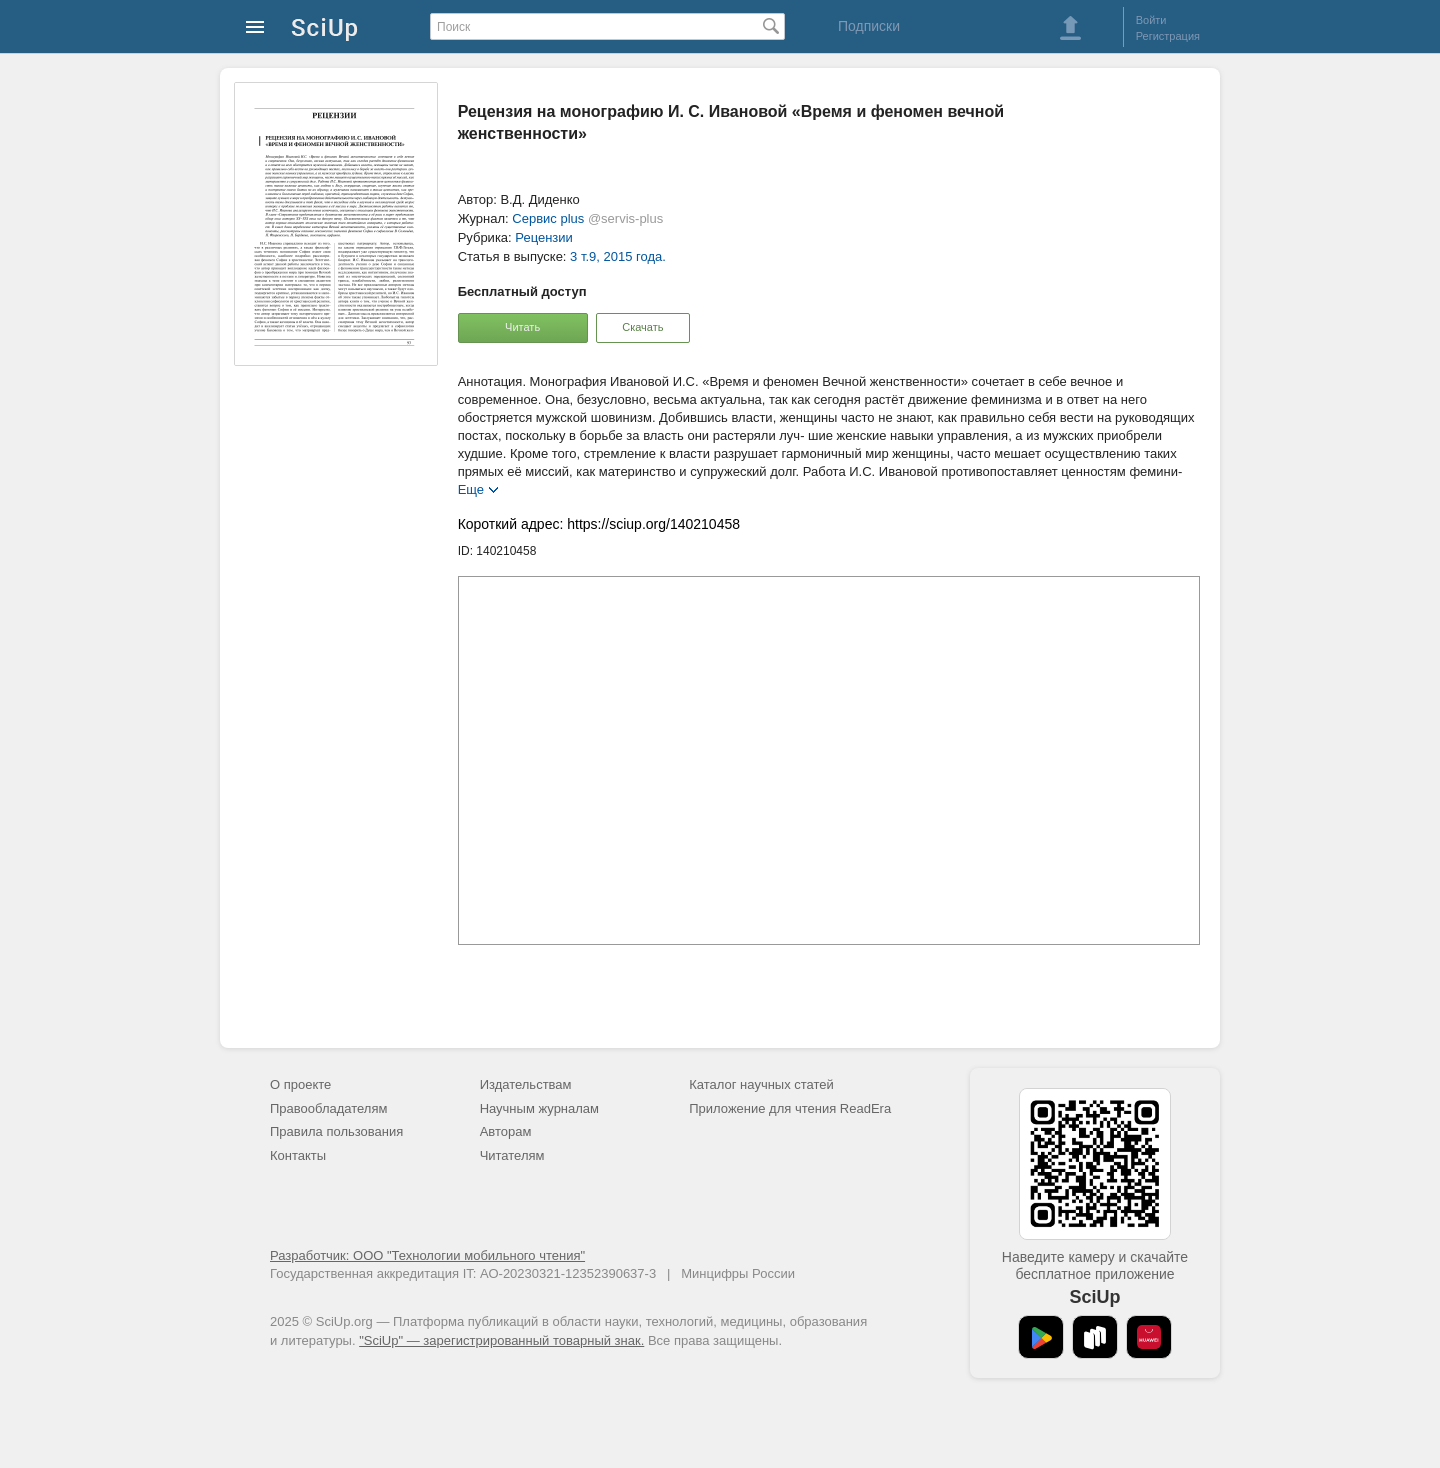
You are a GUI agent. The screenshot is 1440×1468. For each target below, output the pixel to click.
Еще (471, 488)
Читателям (512, 1155)
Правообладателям (328, 1108)
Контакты (298, 1155)
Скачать (642, 327)
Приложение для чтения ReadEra (790, 1108)
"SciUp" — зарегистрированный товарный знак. (501, 1340)
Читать (522, 327)
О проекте (300, 1084)
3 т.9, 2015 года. (618, 256)
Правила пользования (336, 1131)
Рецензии (544, 237)
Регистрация (1168, 36)
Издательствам (526, 1084)
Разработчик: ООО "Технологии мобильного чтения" (427, 1255)
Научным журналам (539, 1108)
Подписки (869, 26)
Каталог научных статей (761, 1084)
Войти (1151, 20)
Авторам (506, 1131)
